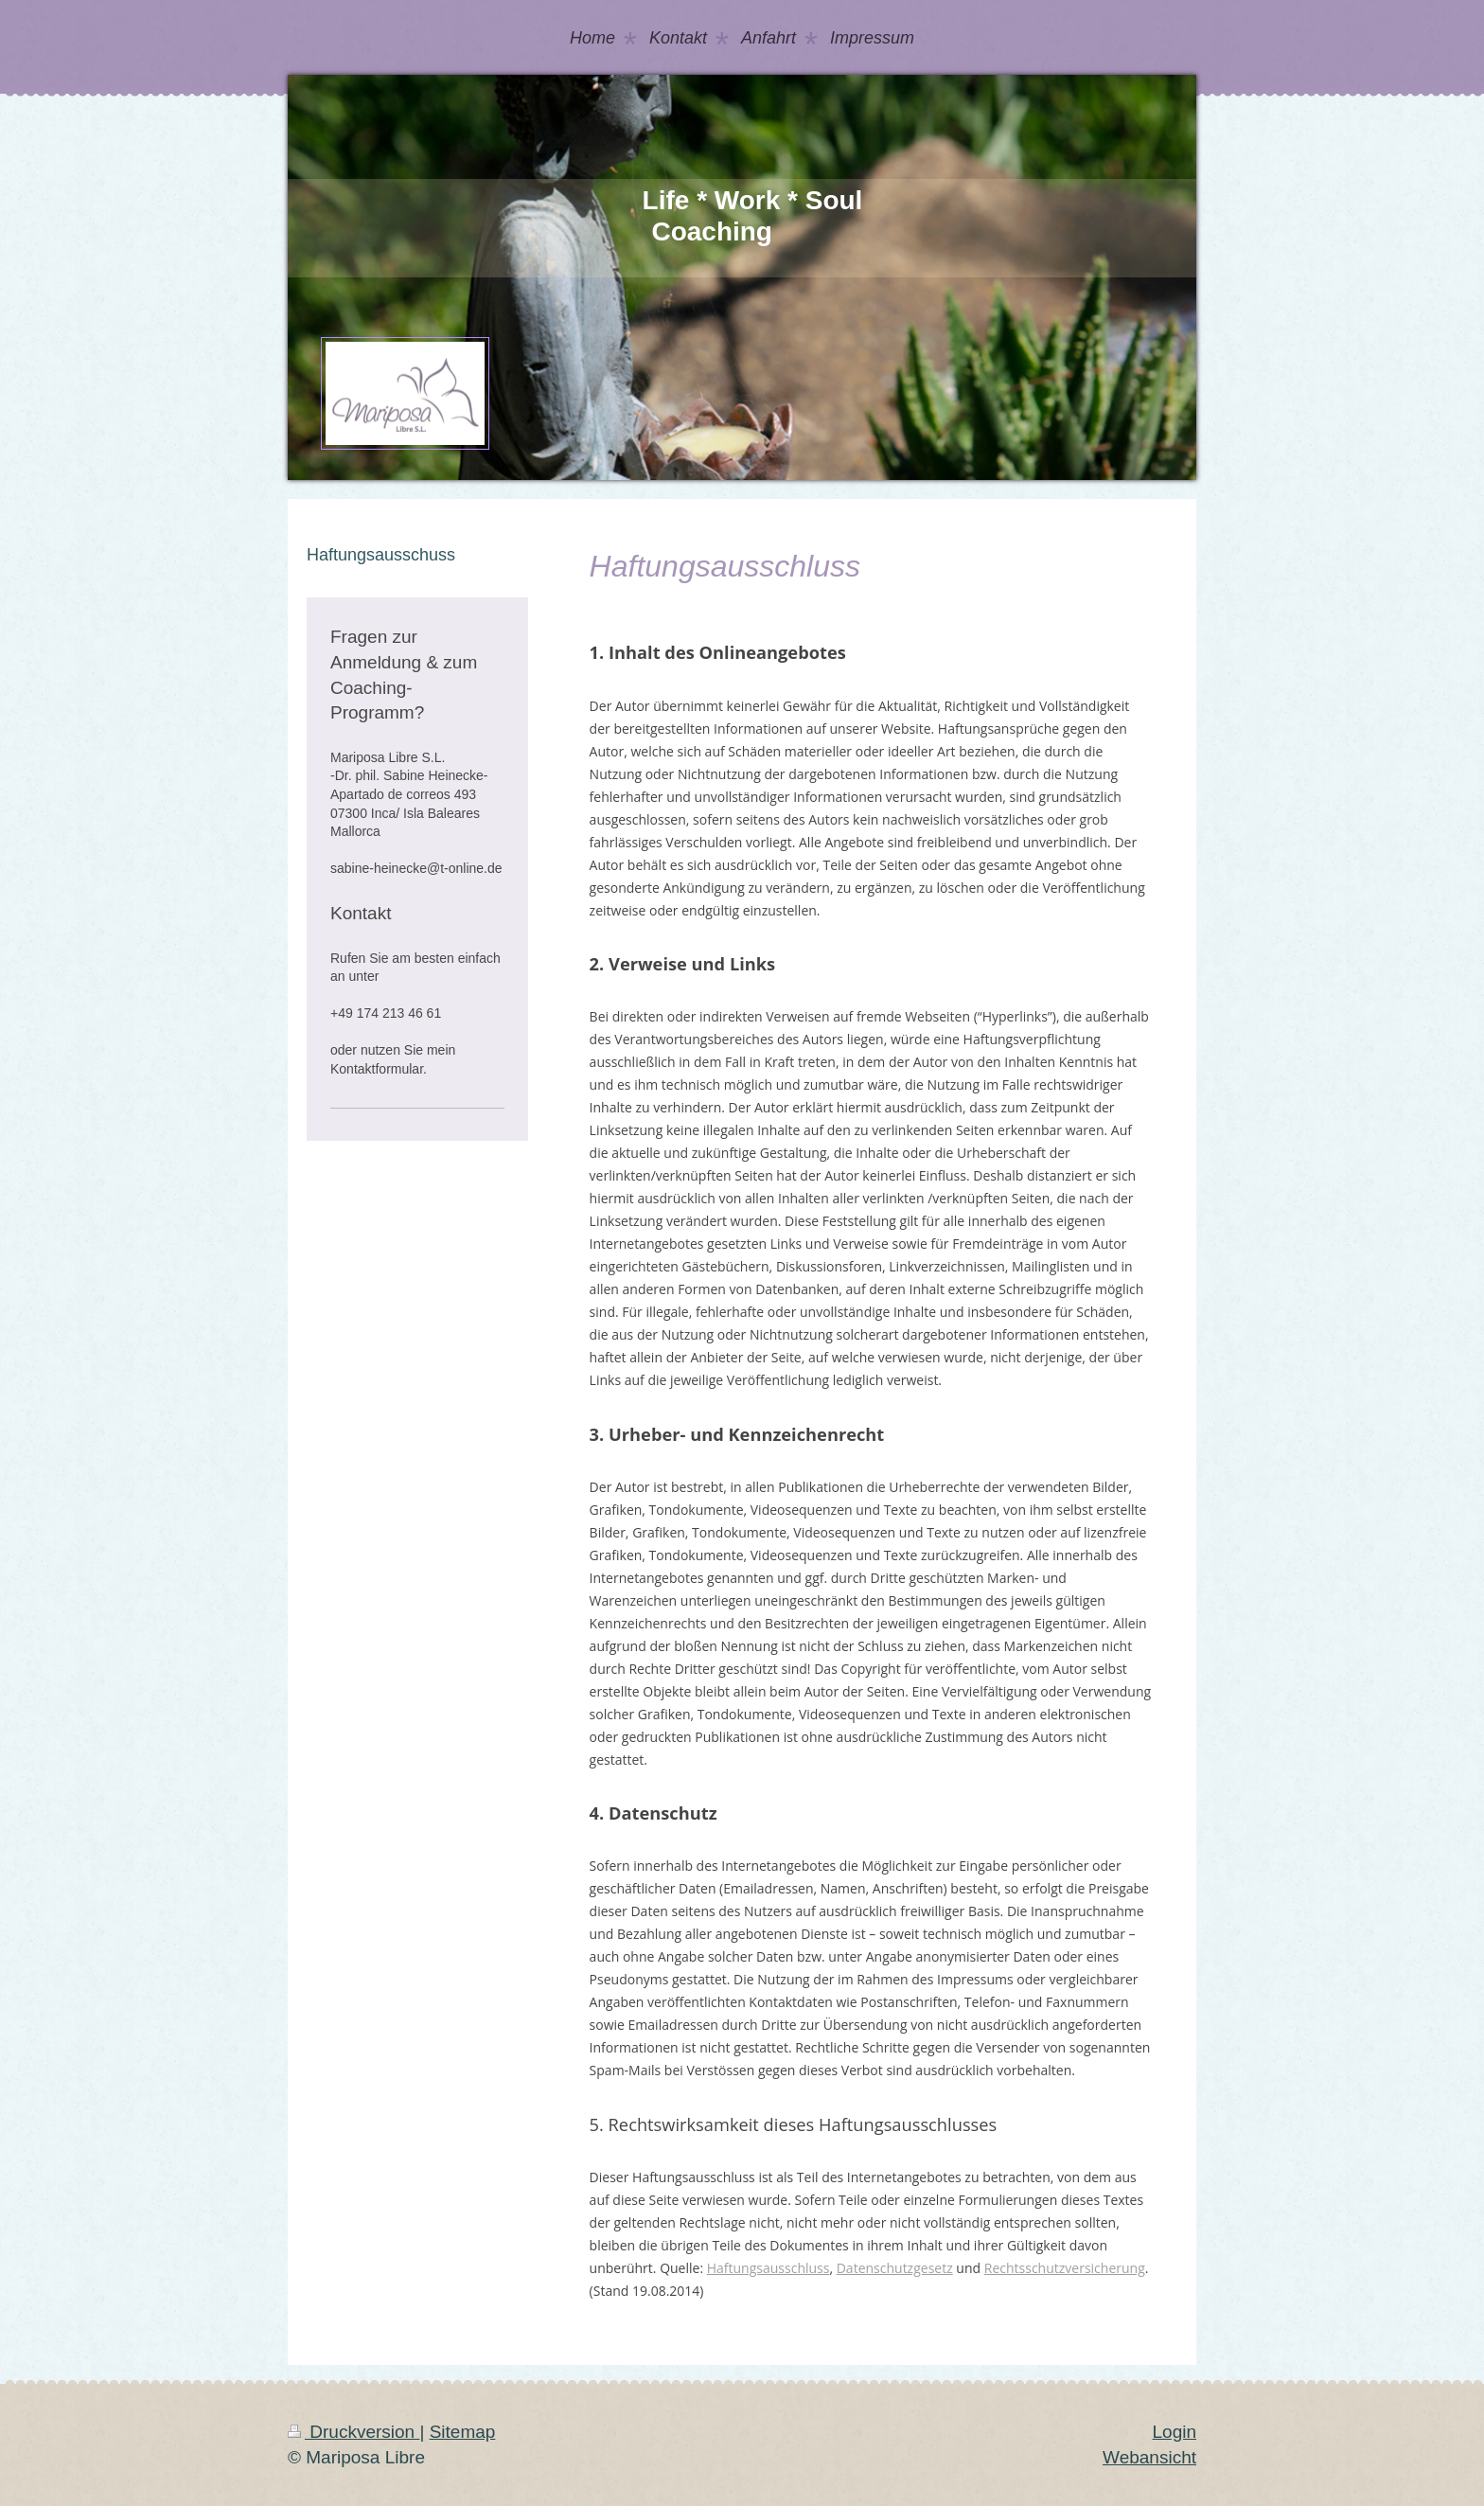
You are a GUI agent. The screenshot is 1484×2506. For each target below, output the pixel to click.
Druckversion (353, 2432)
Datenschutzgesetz (895, 2268)
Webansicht (1149, 2457)
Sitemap (463, 2432)
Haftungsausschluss (768, 2268)
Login (1175, 2432)
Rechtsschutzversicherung (1064, 2268)
